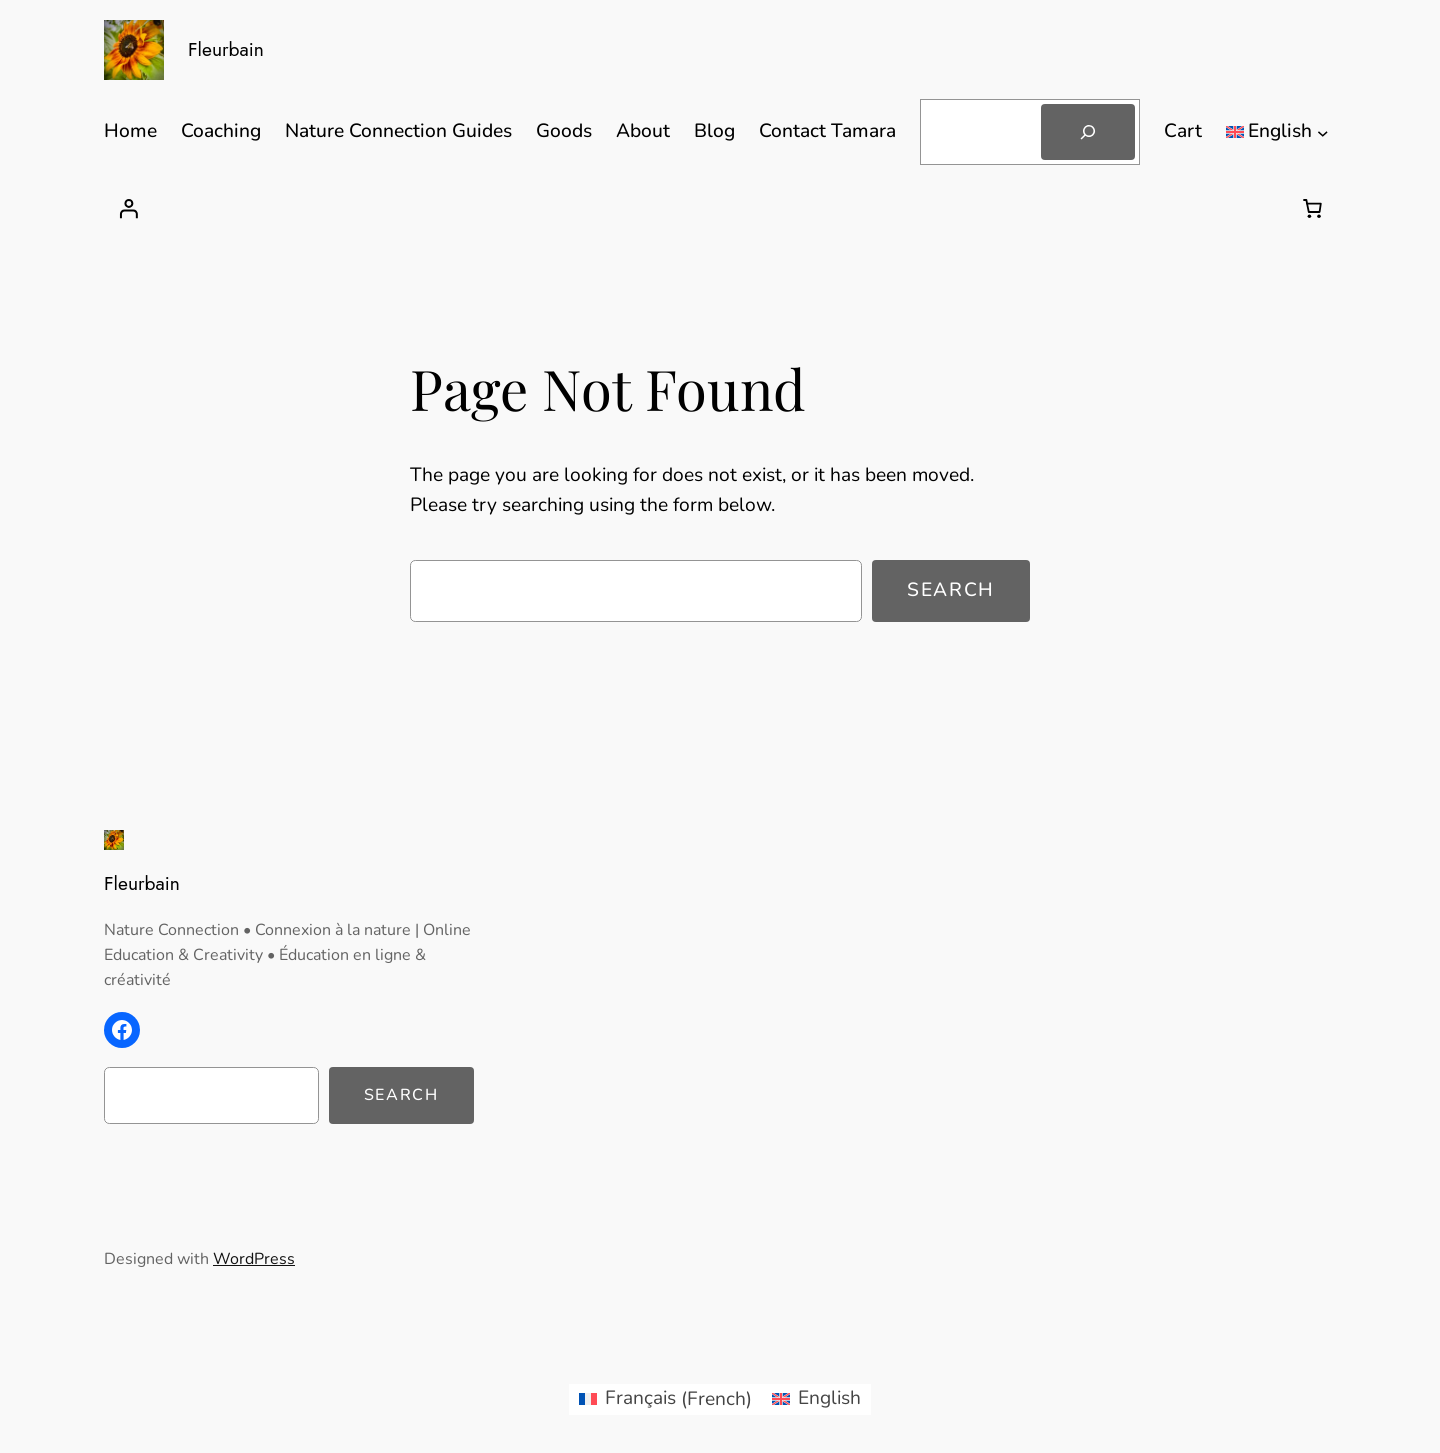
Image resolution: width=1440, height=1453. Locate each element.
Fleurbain (226, 49)
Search (951, 590)
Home (130, 131)
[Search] (1088, 132)
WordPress (254, 1259)
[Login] (128, 208)
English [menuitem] (829, 1398)
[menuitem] (665, 1399)
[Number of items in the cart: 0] (1312, 208)
